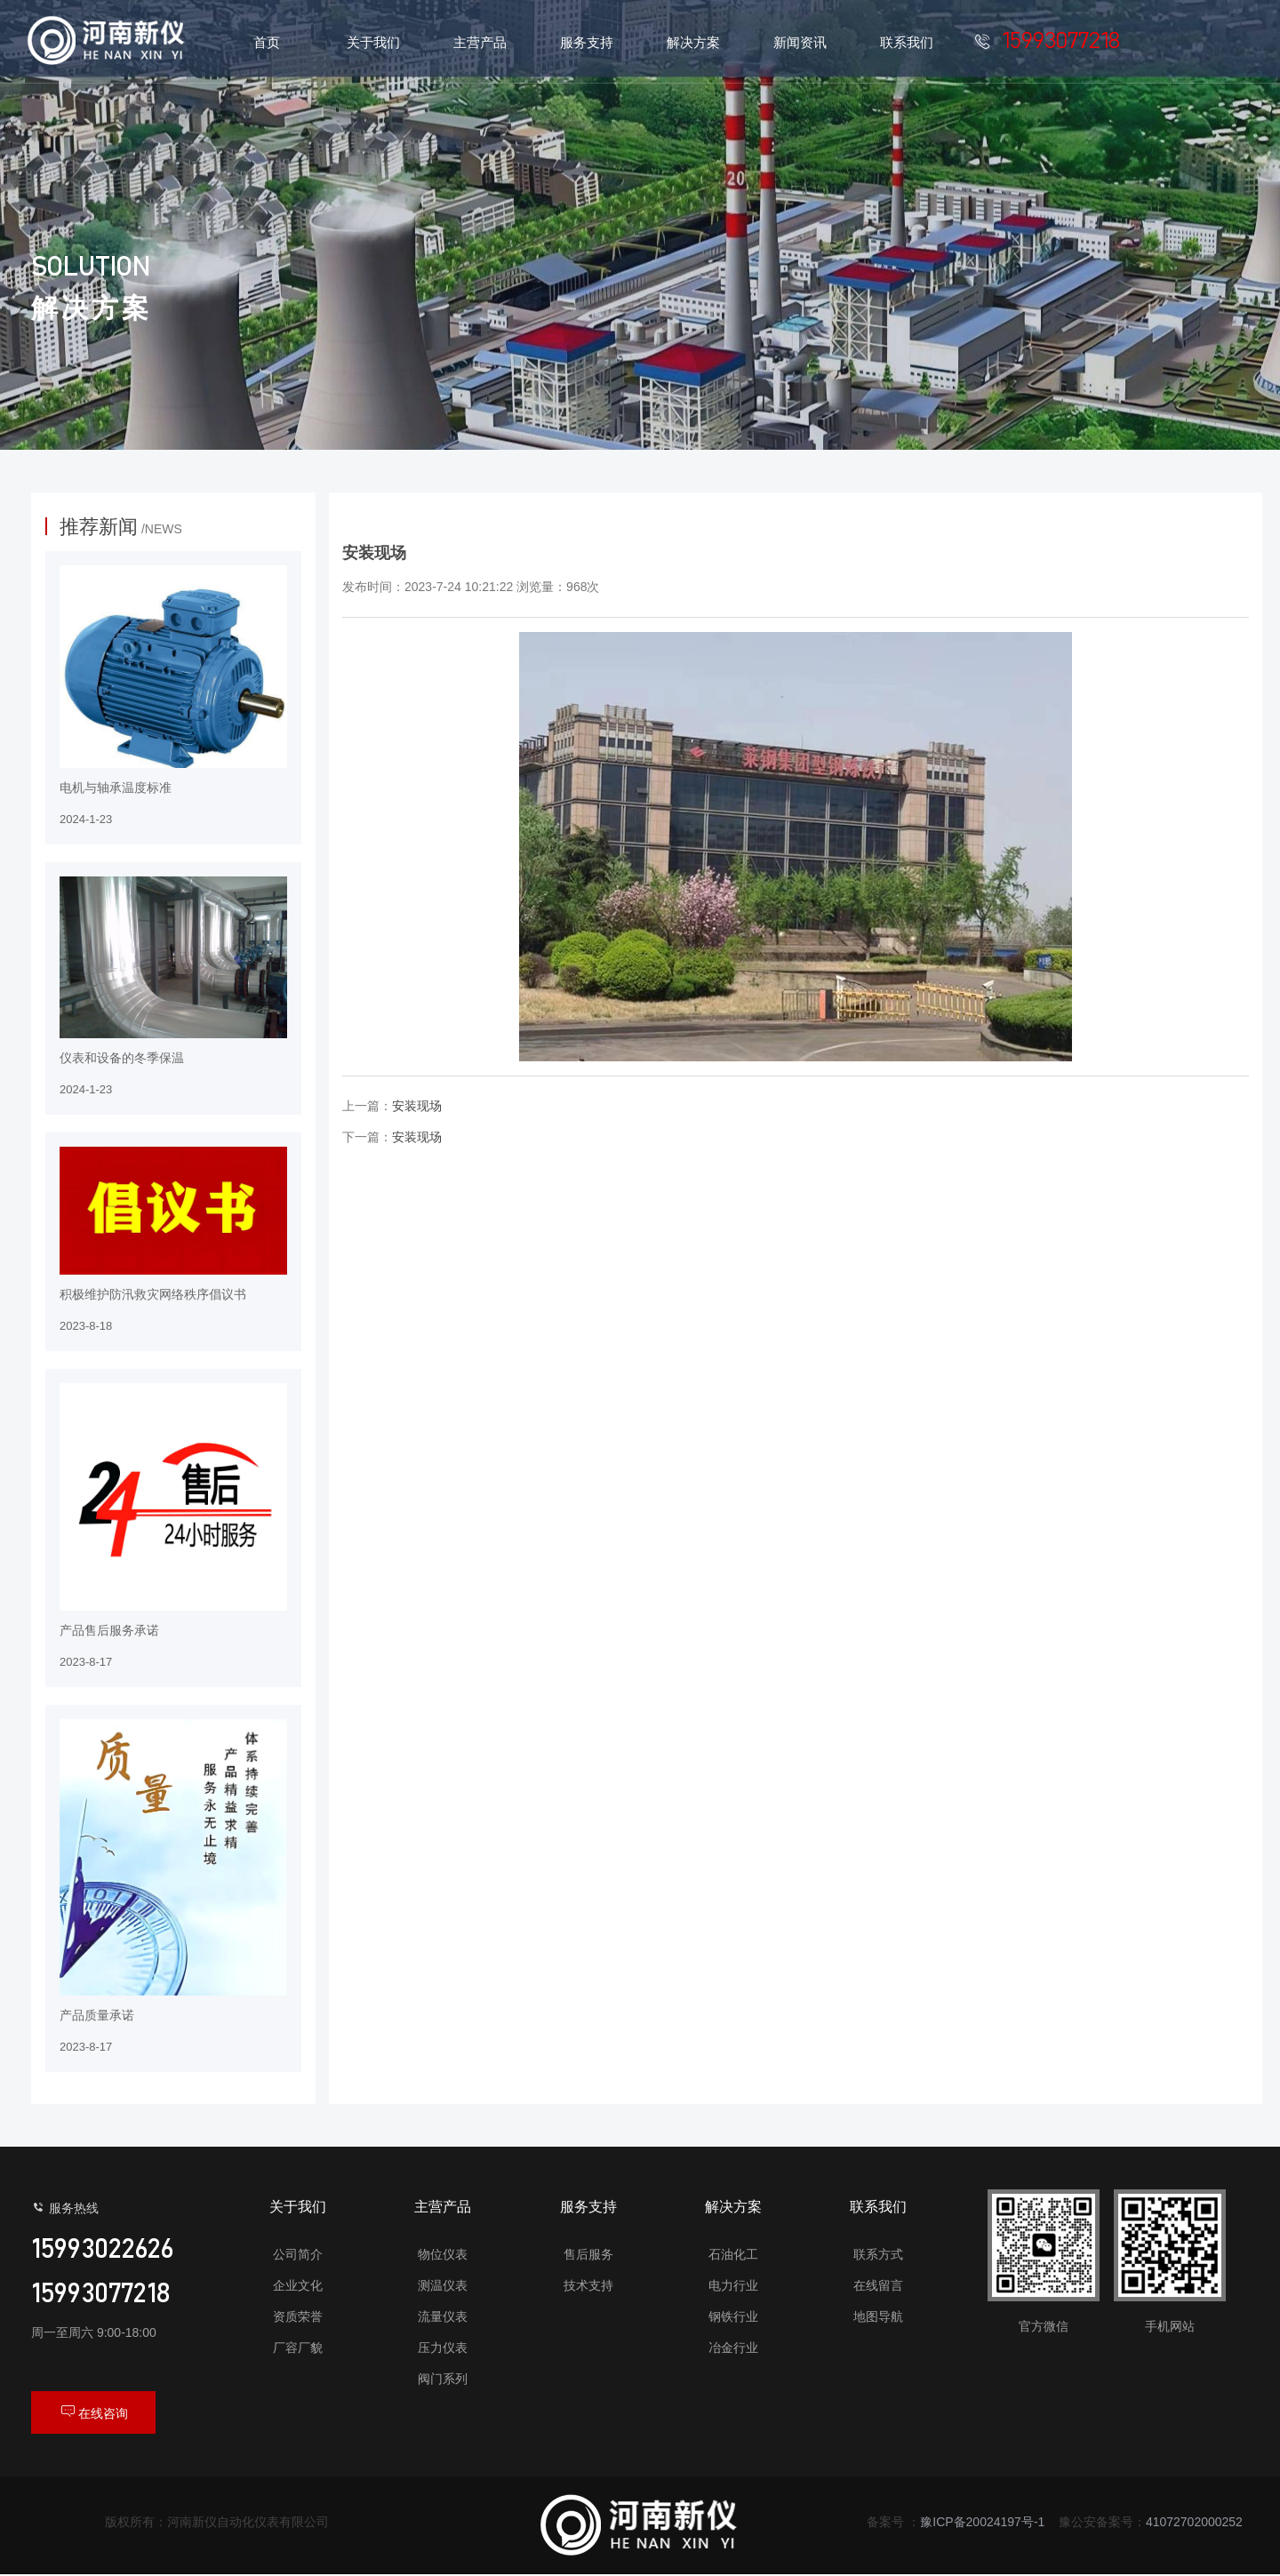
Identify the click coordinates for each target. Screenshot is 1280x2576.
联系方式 (878, 2254)
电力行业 (733, 2285)
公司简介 (298, 2254)
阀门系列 (443, 2379)
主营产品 (442, 2206)
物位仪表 (443, 2254)
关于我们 (297, 2206)
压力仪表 (443, 2347)
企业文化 (298, 2285)
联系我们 (878, 2206)
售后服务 (588, 2254)
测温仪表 (443, 2285)
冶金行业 (733, 2347)
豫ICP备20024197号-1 (982, 2523)
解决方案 (733, 2206)
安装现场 (417, 1106)
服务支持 (588, 2206)
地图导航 (878, 2316)
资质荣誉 (298, 2316)
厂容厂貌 (298, 2347)
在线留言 (878, 2285)
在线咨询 (93, 2412)
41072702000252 (1194, 2523)
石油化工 (733, 2254)
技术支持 (588, 2285)
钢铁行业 (733, 2316)
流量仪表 (443, 2316)
